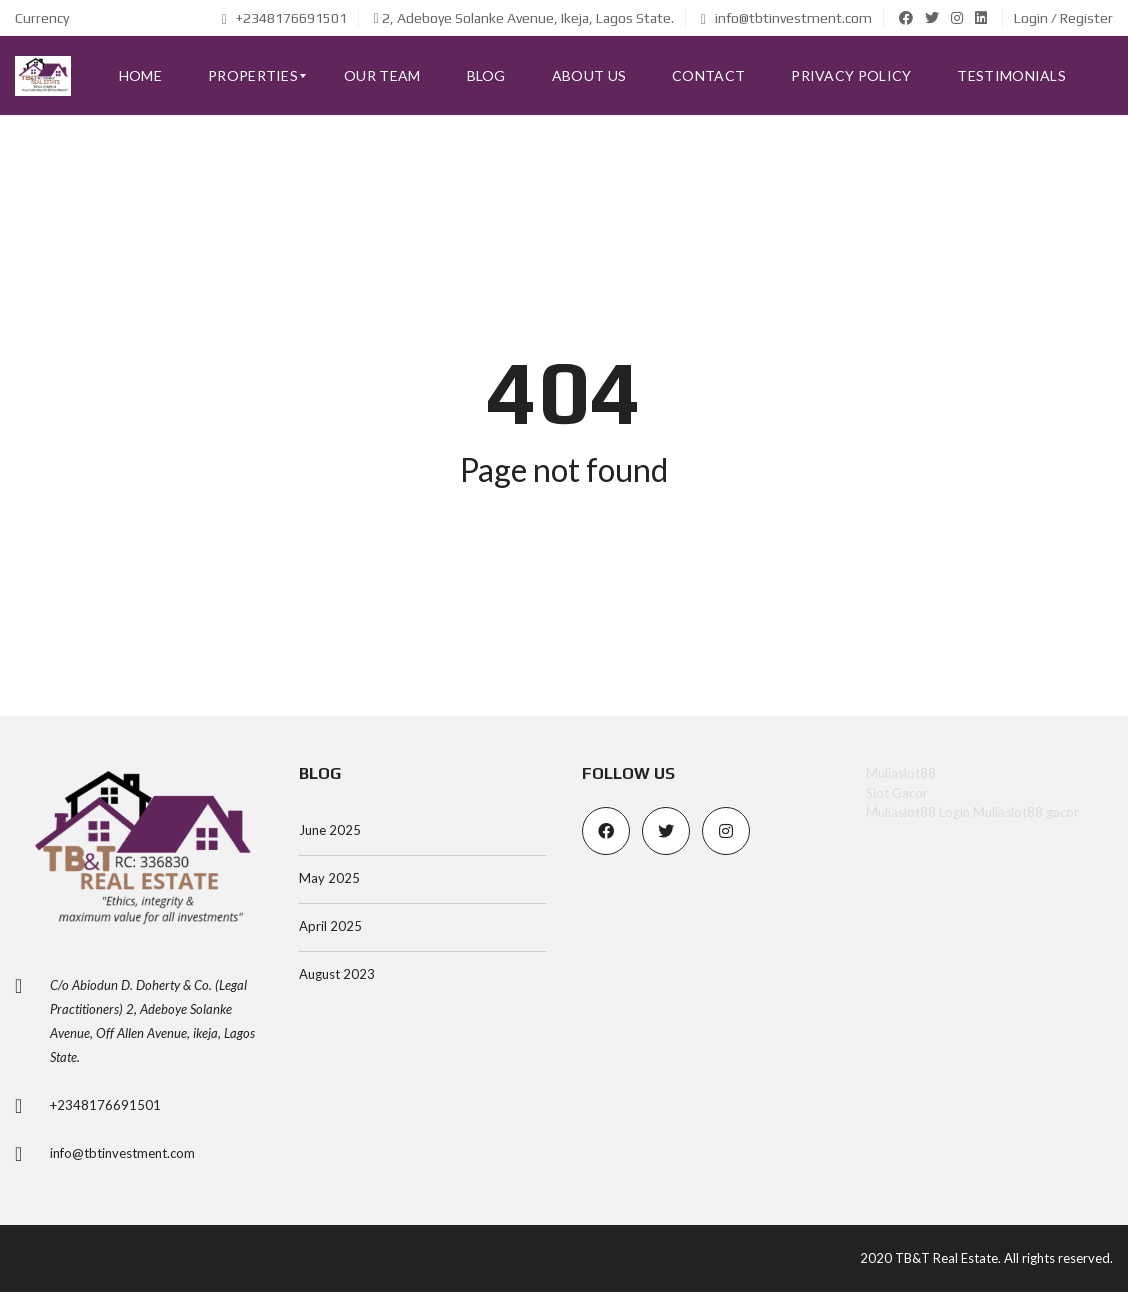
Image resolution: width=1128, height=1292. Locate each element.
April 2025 (330, 926)
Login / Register (1063, 18)
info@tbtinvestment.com (786, 18)
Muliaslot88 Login (918, 812)
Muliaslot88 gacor (1026, 812)
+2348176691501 (284, 18)
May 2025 (329, 878)
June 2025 (330, 830)
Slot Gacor (897, 793)
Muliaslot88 (901, 773)
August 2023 (337, 974)
